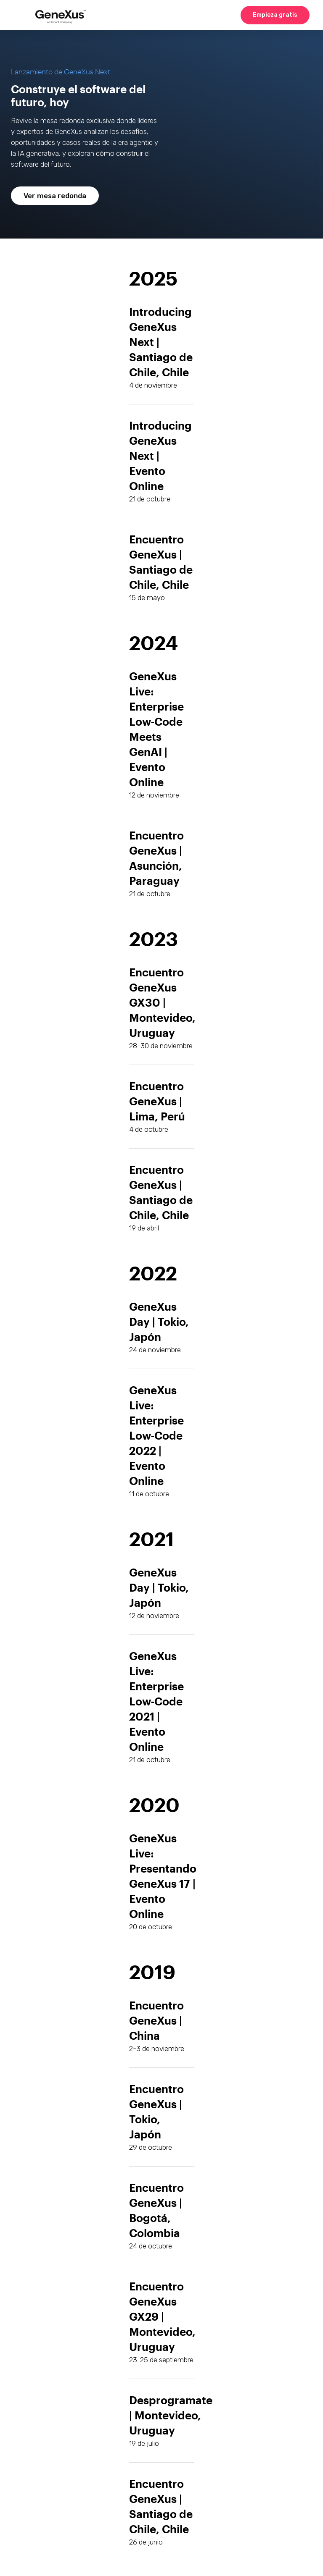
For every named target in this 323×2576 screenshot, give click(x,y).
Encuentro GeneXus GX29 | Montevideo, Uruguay (162, 2316)
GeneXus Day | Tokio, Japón (159, 1587)
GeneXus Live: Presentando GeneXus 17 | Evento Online (162, 1875)
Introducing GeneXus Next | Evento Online (160, 455)
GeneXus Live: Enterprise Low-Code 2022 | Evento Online (156, 1435)
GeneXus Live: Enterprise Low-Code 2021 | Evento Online (156, 1701)
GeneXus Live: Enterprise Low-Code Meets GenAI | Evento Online (156, 728)
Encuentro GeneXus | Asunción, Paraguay (156, 858)
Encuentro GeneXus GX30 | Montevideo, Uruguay (162, 1002)
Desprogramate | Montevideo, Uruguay (170, 2415)
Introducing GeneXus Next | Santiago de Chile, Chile (161, 341)
